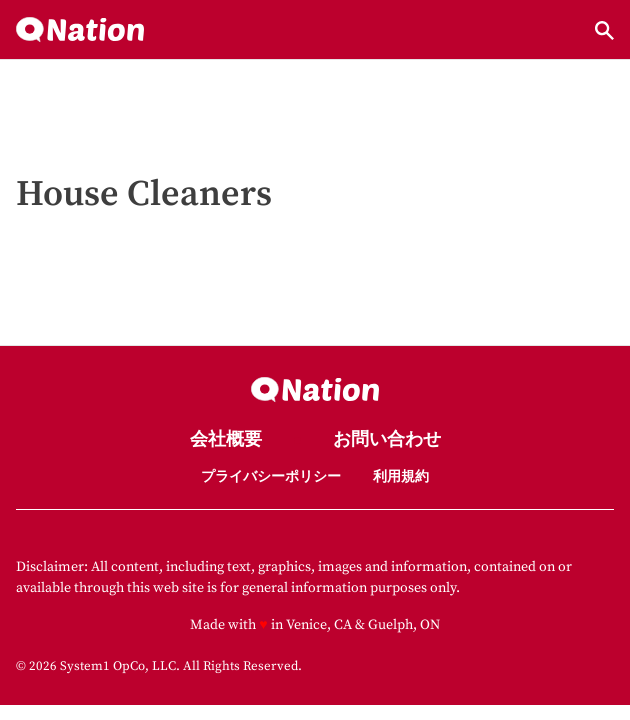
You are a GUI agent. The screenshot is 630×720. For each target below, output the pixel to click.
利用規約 (401, 477)
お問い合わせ (387, 440)
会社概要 (226, 440)
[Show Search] (604, 30)
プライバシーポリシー (271, 477)
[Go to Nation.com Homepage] (80, 30)
